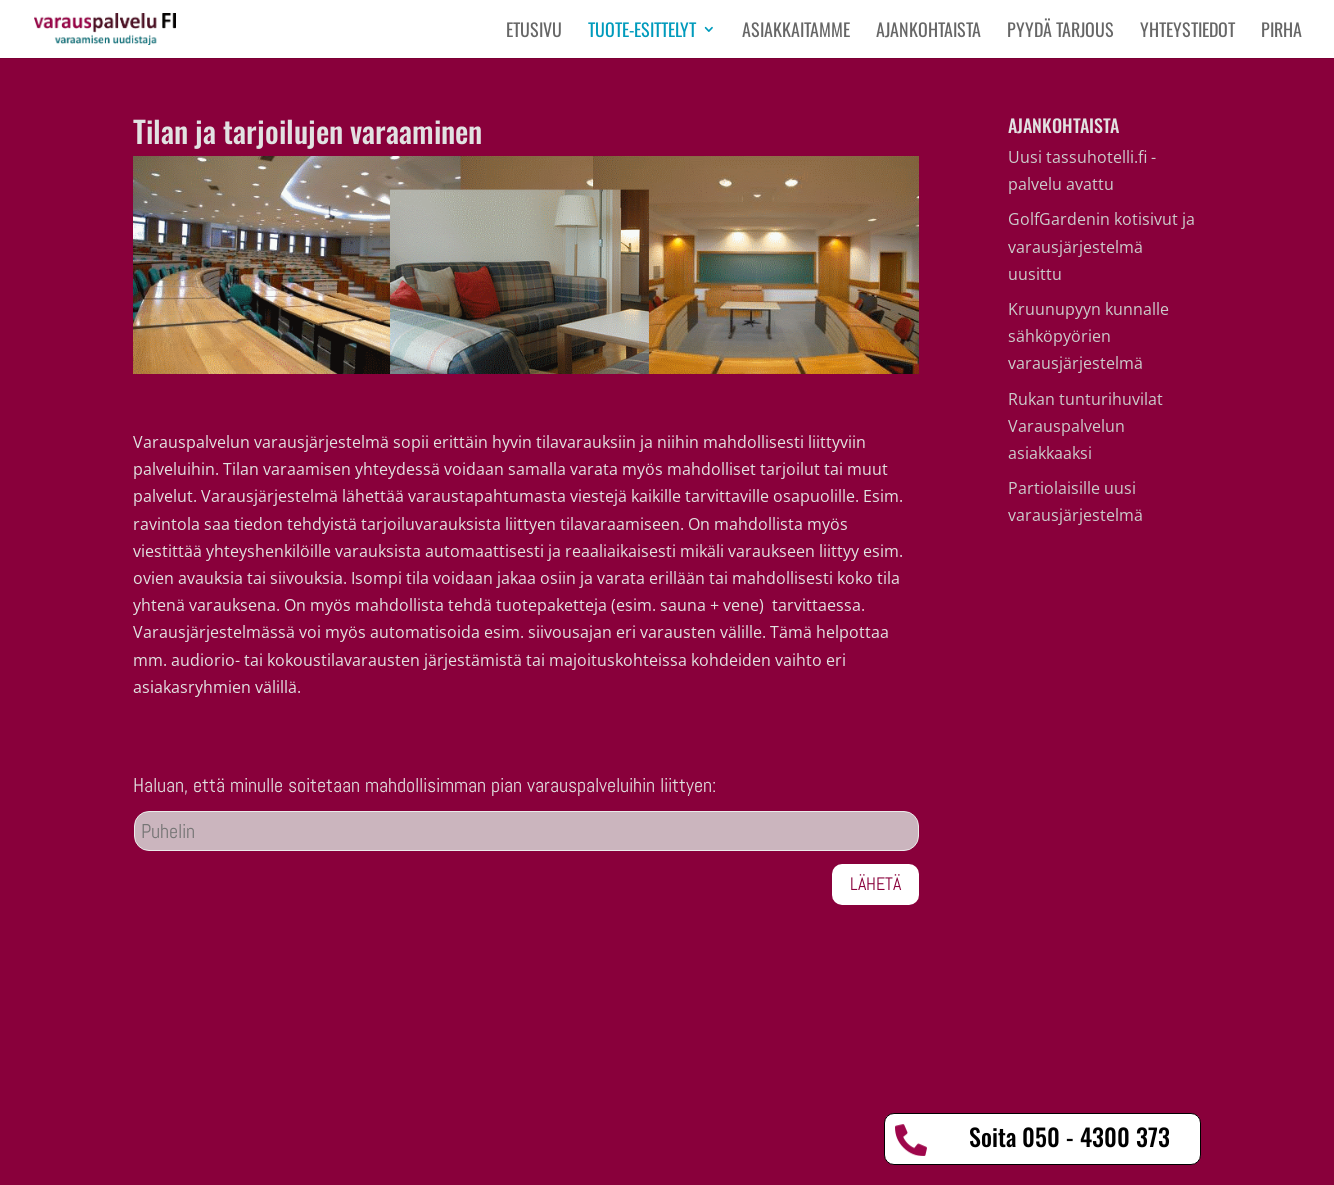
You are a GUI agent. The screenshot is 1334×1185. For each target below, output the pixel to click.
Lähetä (875, 883)
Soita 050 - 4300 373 (1069, 1136)
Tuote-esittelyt (642, 32)
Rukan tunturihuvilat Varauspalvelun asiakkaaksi (1085, 426)
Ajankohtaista (928, 32)
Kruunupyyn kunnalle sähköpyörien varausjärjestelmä (1088, 336)
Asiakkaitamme (796, 32)
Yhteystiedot (1187, 32)
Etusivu (534, 32)
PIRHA (1281, 32)
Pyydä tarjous (1060, 32)
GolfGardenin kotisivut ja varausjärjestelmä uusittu (1101, 246)
